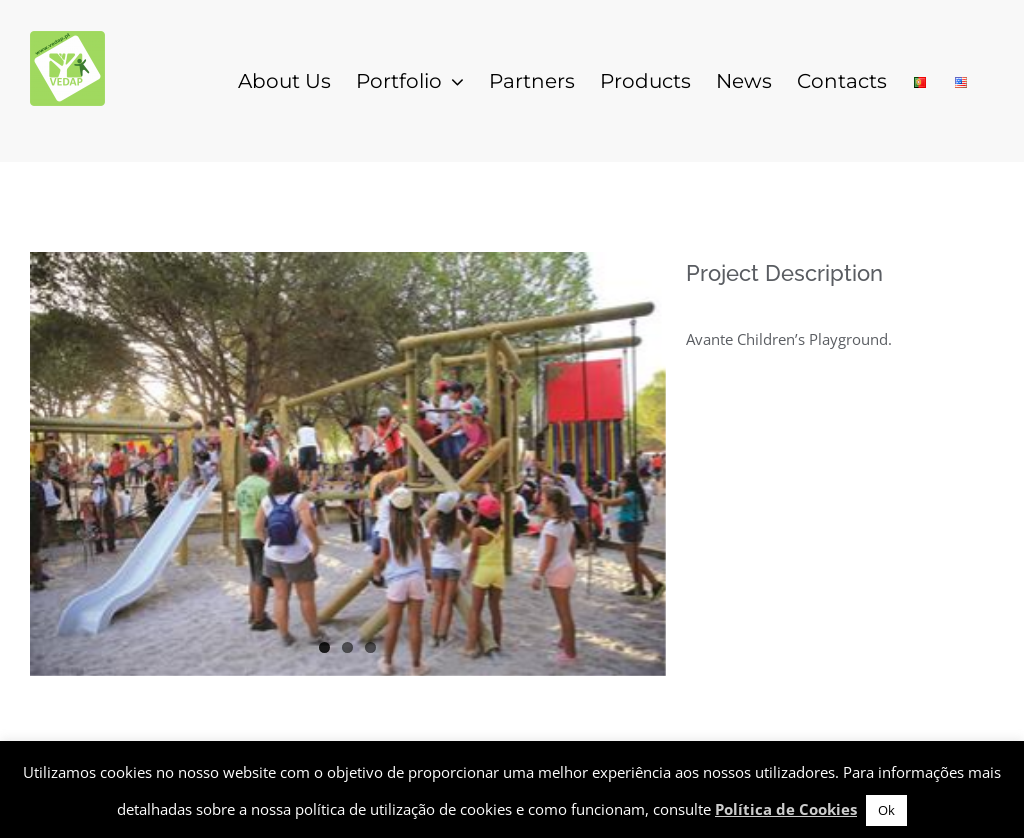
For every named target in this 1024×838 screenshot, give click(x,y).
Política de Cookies (786, 809)
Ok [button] (886, 810)
